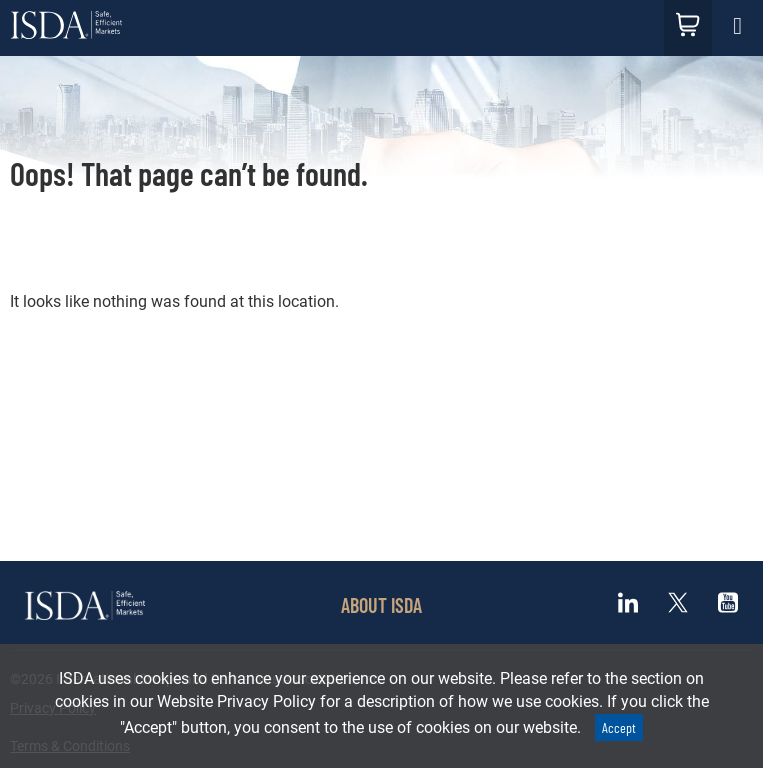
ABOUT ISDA (381, 605)
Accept (619, 727)
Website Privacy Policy (236, 701)
